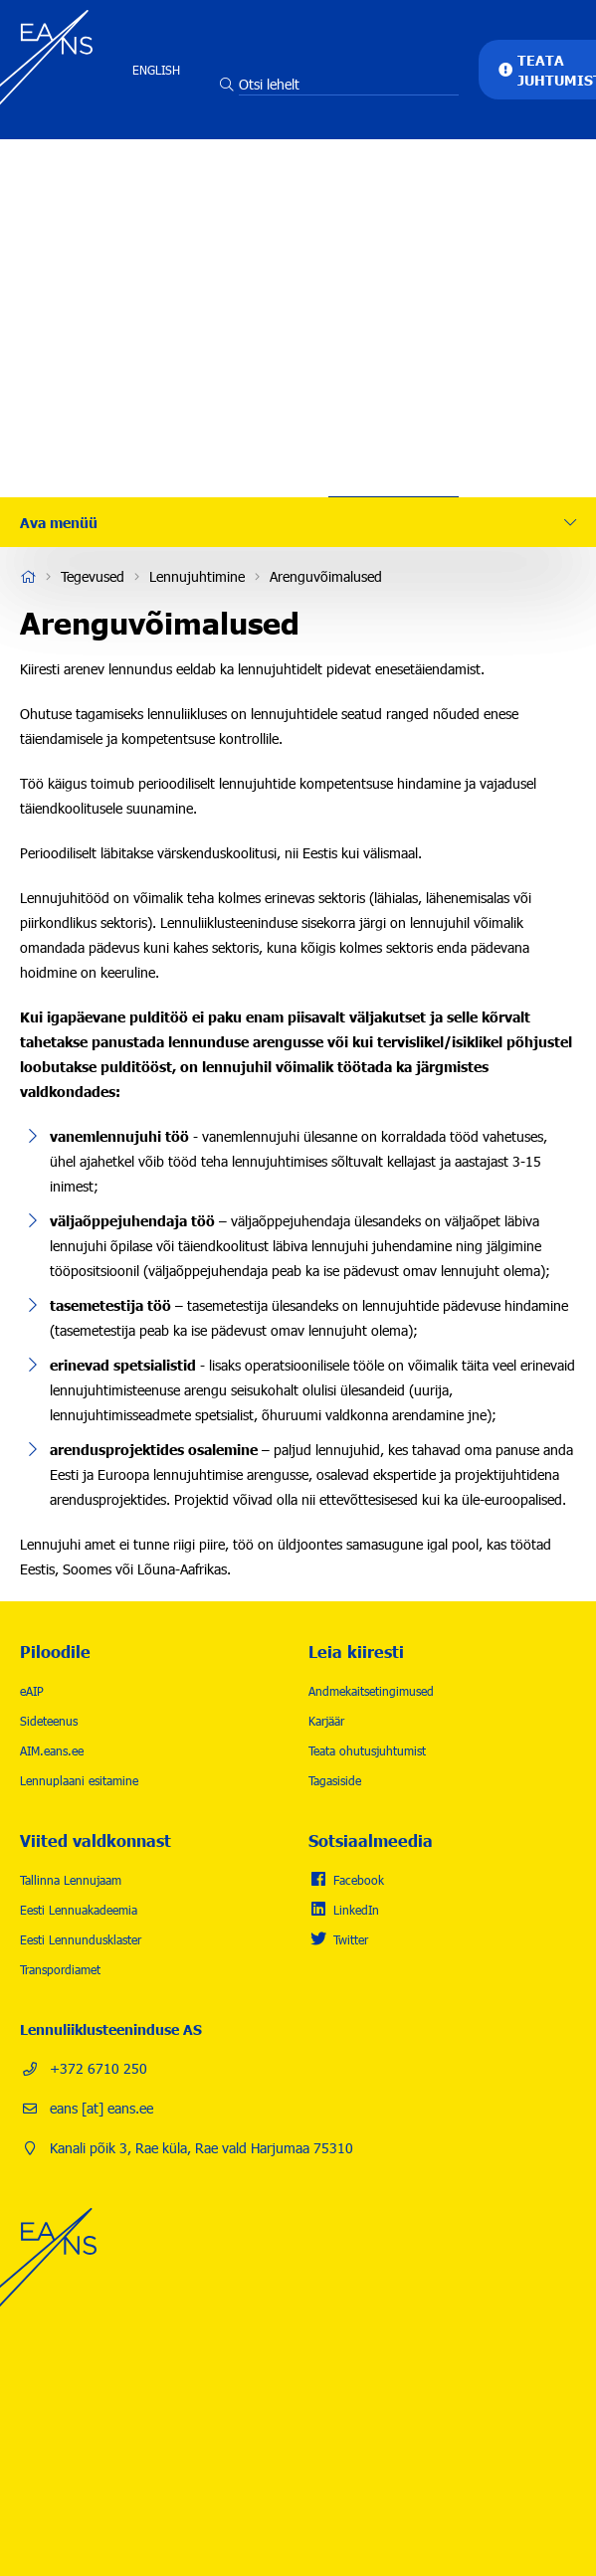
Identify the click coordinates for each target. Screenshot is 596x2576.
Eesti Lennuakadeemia (78, 1910)
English (156, 70)
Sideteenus (49, 1721)
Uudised (394, 373)
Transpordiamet (60, 1969)
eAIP (32, 1691)
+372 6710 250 (98, 2068)
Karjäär (393, 313)
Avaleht (28, 577)
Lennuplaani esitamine (79, 1780)
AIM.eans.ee (52, 1750)
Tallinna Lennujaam (70, 1880)
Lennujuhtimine (197, 576)
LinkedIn (356, 1910)
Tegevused (393, 194)
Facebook (358, 1880)
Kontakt (393, 433)
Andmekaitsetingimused (371, 1691)
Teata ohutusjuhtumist (367, 1750)
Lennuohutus (393, 254)
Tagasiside (334, 1780)
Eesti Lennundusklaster (80, 1939)
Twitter (350, 1939)
